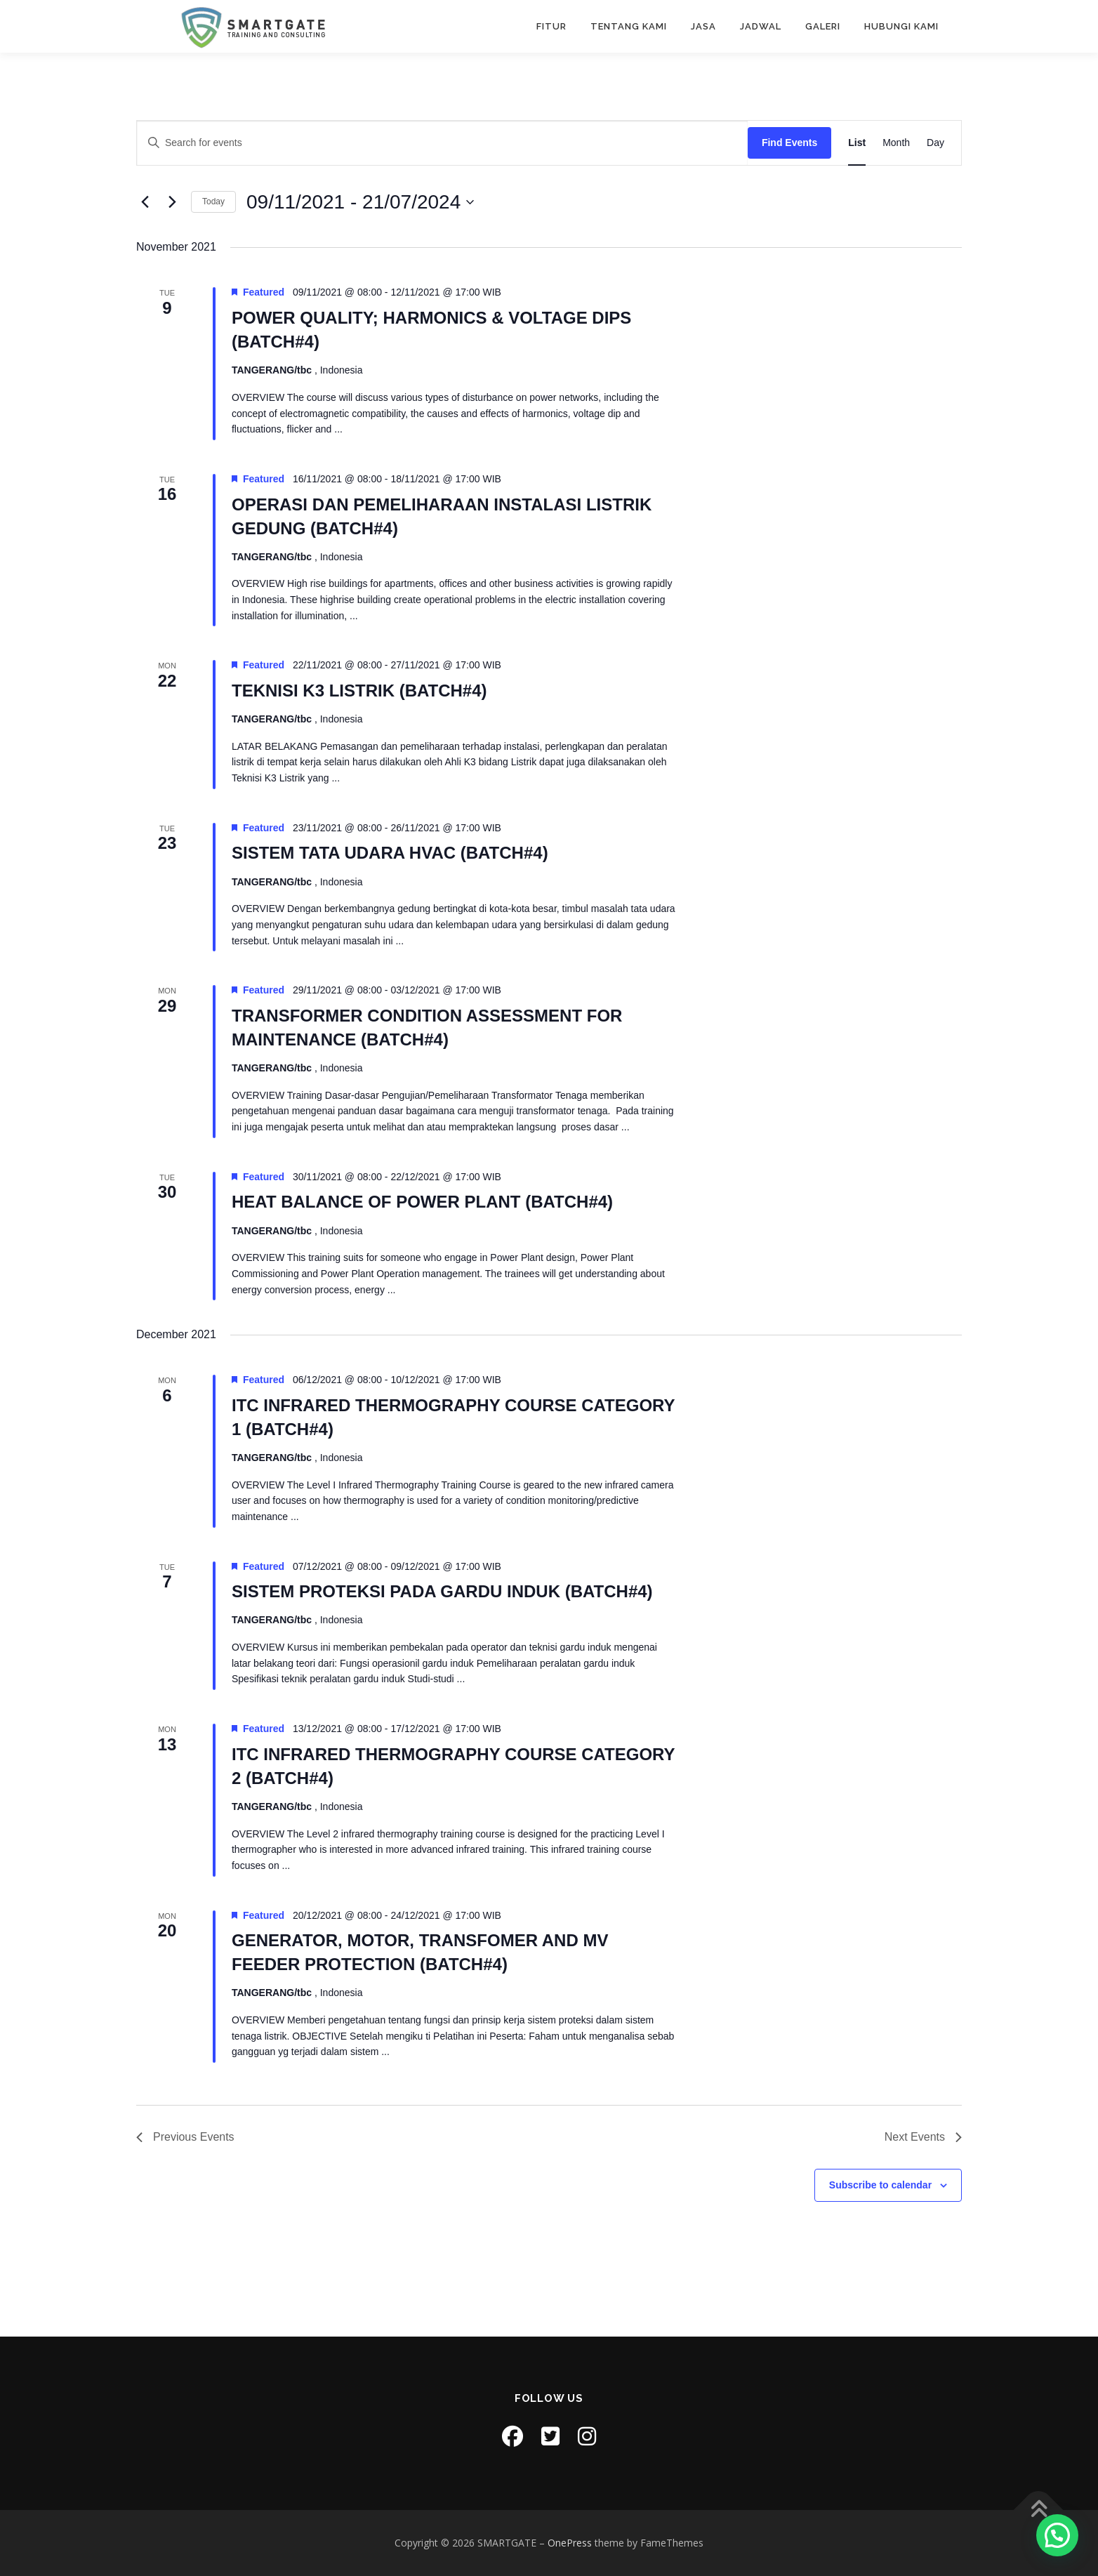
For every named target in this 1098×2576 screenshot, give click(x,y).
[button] (1057, 2535)
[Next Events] (172, 202)
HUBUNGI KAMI (901, 26)
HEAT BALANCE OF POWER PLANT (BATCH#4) (422, 1201)
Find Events (789, 142)
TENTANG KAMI (628, 26)
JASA (703, 26)
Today (213, 201)
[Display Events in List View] (857, 143)
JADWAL (760, 26)
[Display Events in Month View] (896, 143)
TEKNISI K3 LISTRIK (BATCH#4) (359, 690)
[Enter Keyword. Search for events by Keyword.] (442, 143)
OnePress (570, 2542)
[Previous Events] (144, 202)
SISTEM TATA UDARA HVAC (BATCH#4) (390, 852)
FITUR (551, 26)
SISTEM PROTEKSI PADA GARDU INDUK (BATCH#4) (442, 1591)
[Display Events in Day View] (935, 143)
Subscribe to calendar (880, 2185)
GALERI (822, 26)
